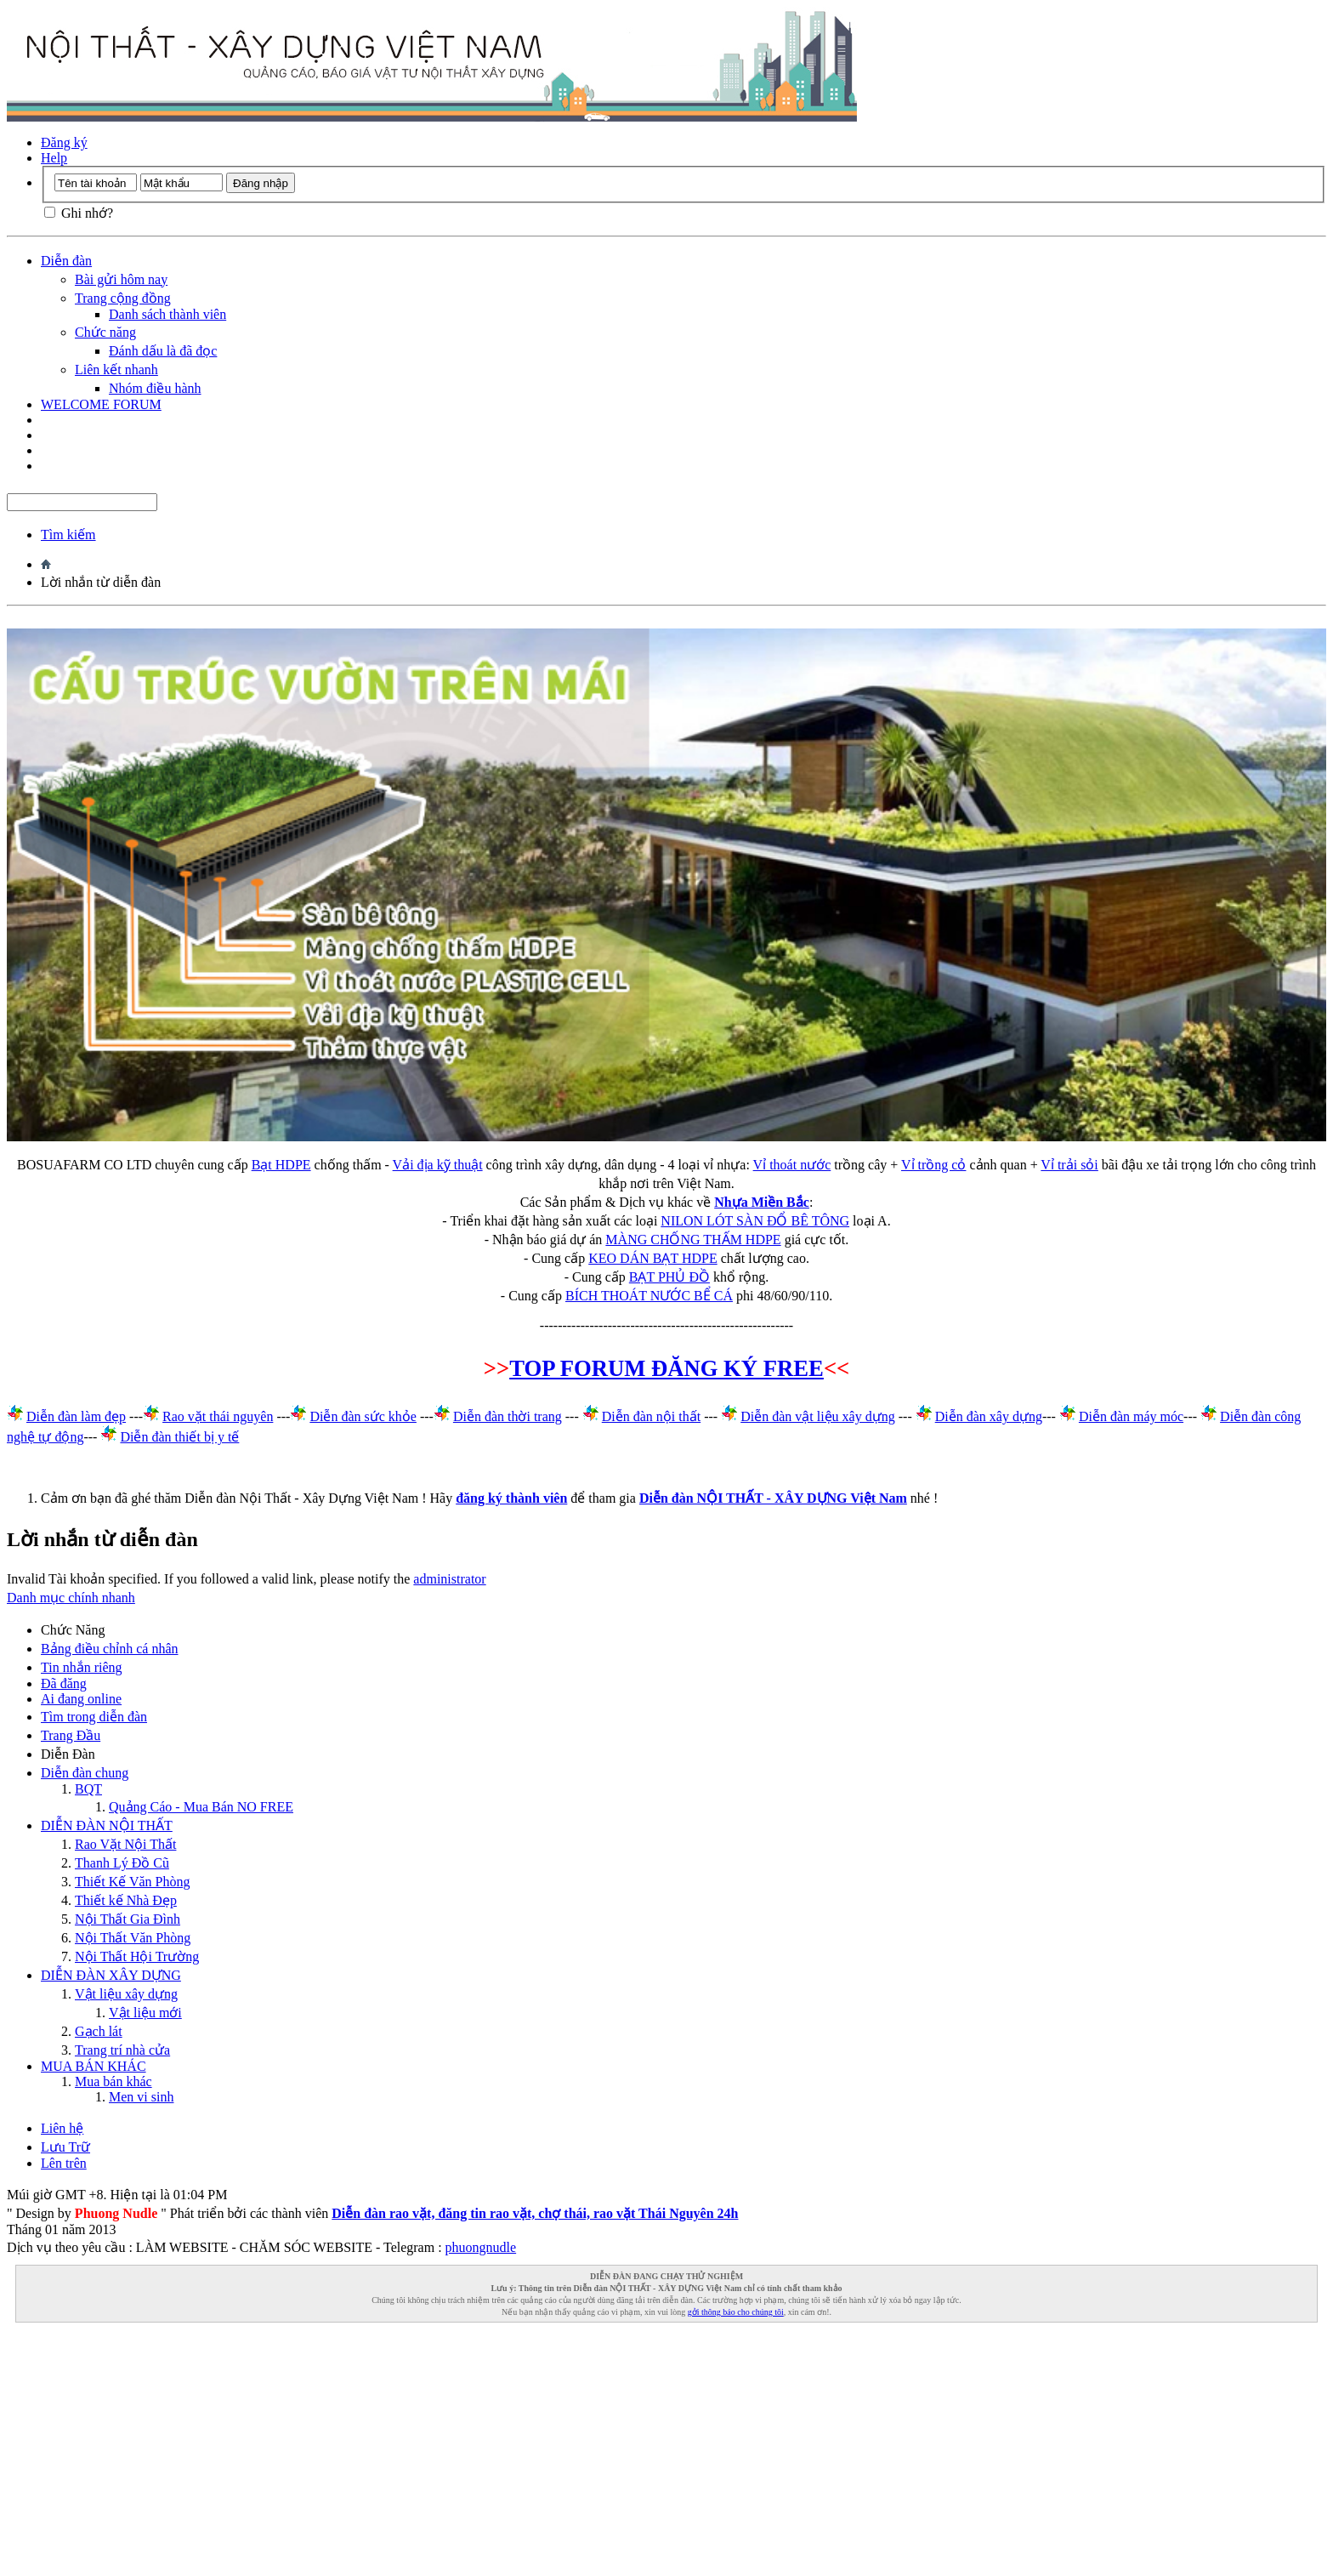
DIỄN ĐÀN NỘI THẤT (107, 1825)
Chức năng (105, 332)
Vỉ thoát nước (792, 1164)
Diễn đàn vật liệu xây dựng (817, 1416)
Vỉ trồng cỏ (933, 1164)
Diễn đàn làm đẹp (76, 1416)
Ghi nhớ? (78, 213)
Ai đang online (81, 1699)
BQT (88, 1789)
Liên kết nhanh (116, 369)
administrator (449, 1579)
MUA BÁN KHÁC (93, 2066)
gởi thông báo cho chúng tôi (736, 2312)
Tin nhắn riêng (81, 1667)
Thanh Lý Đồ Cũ (122, 1863)
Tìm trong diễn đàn (94, 1716)
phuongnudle (481, 2247)
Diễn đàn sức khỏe (363, 1416)
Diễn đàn (66, 260)
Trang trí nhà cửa (122, 2050)
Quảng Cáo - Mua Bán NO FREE (201, 1807)
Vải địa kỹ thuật (438, 1164)
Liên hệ (62, 2128)
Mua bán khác (113, 2081)
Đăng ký (64, 142)
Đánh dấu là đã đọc (163, 351)
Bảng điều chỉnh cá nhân (110, 1648)
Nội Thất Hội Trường (137, 1956)
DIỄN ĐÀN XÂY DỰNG (111, 1975)
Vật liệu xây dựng (126, 1994)
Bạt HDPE (281, 1164)
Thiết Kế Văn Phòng (132, 1881)
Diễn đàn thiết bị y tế (179, 1437)
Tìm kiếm (68, 534)
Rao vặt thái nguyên (217, 1416)
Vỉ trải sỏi (1069, 1164)
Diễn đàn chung (84, 1773)
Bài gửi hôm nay (121, 279)
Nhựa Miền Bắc (761, 1202)
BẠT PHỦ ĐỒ (669, 1277)
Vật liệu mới (145, 2012)
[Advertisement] (517, 2450)
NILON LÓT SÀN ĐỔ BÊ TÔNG (755, 1221)
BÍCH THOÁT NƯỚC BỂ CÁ (649, 1295)
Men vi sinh (141, 2097)
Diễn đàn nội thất (651, 1416)
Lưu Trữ (65, 2147)
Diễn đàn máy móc (1131, 1416)
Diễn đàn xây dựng (988, 1416)
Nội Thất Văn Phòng (132, 1938)
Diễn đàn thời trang (507, 1416)
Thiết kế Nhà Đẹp (126, 1900)
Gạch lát (98, 2031)
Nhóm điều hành (155, 388)
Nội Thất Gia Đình (127, 1919)
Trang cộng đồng (123, 298)
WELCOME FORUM (101, 404)
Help (54, 158)
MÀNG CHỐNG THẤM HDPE (692, 1239)
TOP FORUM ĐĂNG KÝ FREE (666, 1368)
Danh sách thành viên (167, 314)
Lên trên (64, 2163)
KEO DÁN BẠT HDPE (652, 1258)
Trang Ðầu (70, 1735)
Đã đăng (64, 1683)
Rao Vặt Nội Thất (125, 1844)
